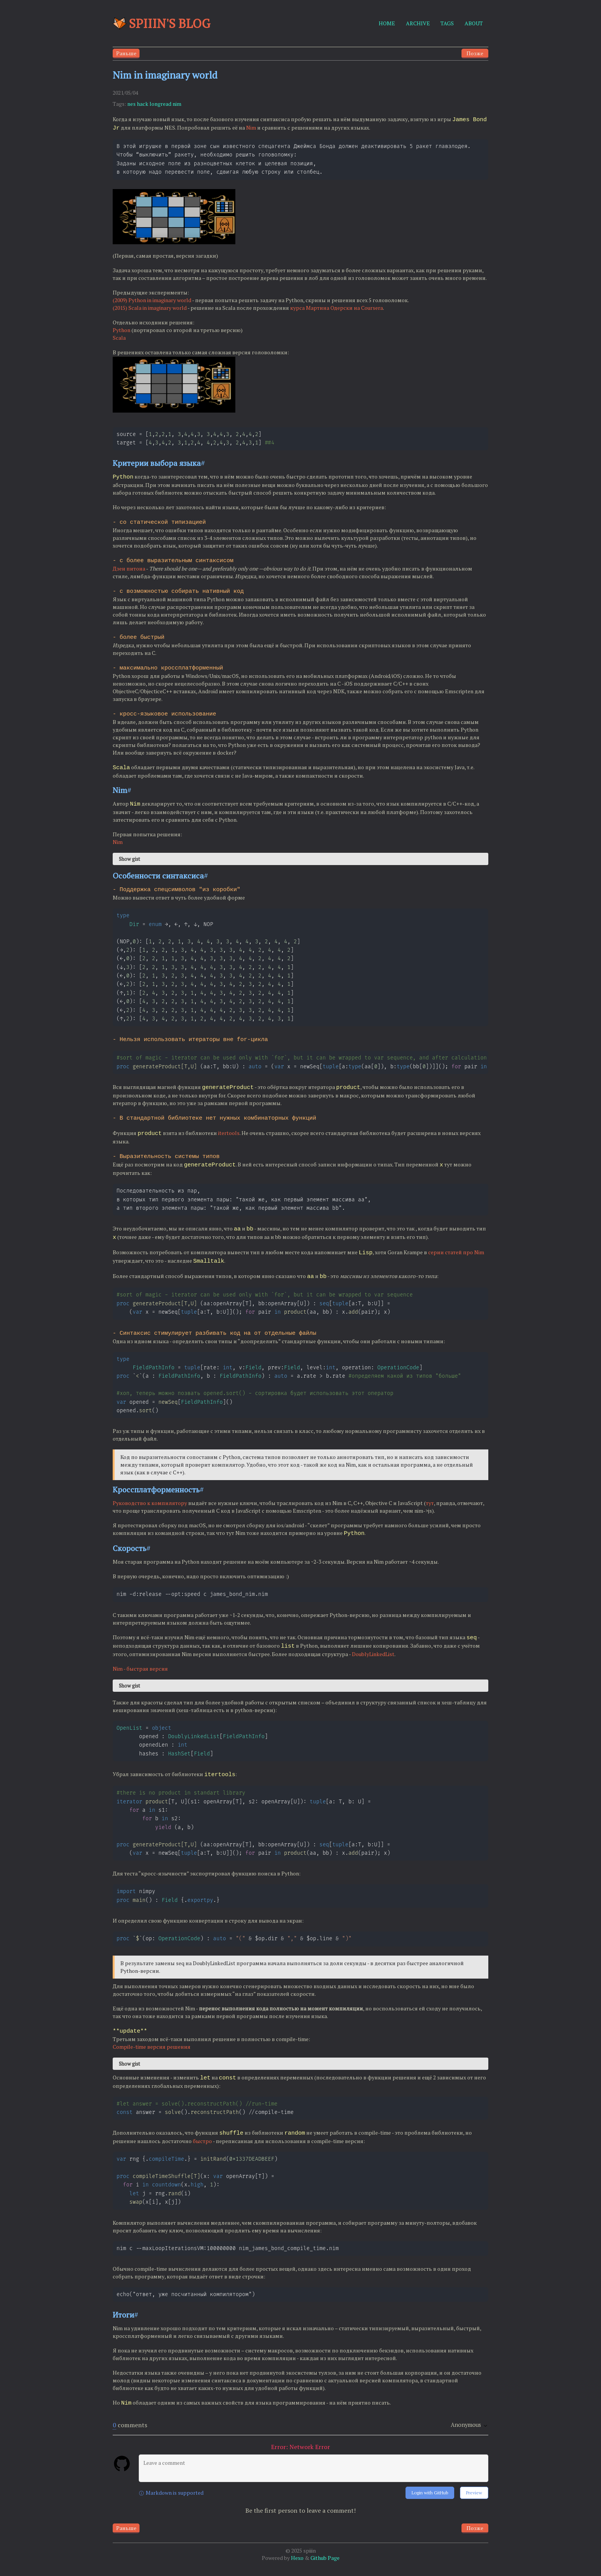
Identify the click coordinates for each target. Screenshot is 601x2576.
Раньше (126, 53)
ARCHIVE (418, 23)
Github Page (325, 2568)
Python (121, 330)
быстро (202, 2149)
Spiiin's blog (161, 23)
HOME (387, 23)
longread (160, 103)
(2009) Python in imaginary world (152, 300)
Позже (474, 53)
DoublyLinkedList (373, 1657)
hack (142, 103)
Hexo (297, 2568)
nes (131, 103)
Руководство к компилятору (150, 1506)
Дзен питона (129, 568)
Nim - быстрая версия (140, 1671)
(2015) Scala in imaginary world (150, 308)
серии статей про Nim (456, 1254)
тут (430, 1506)
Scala (119, 338)
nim (176, 103)
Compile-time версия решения (151, 2054)
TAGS (447, 23)
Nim (251, 127)
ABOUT (474, 23)
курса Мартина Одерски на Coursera (336, 308)
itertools (229, 1135)
